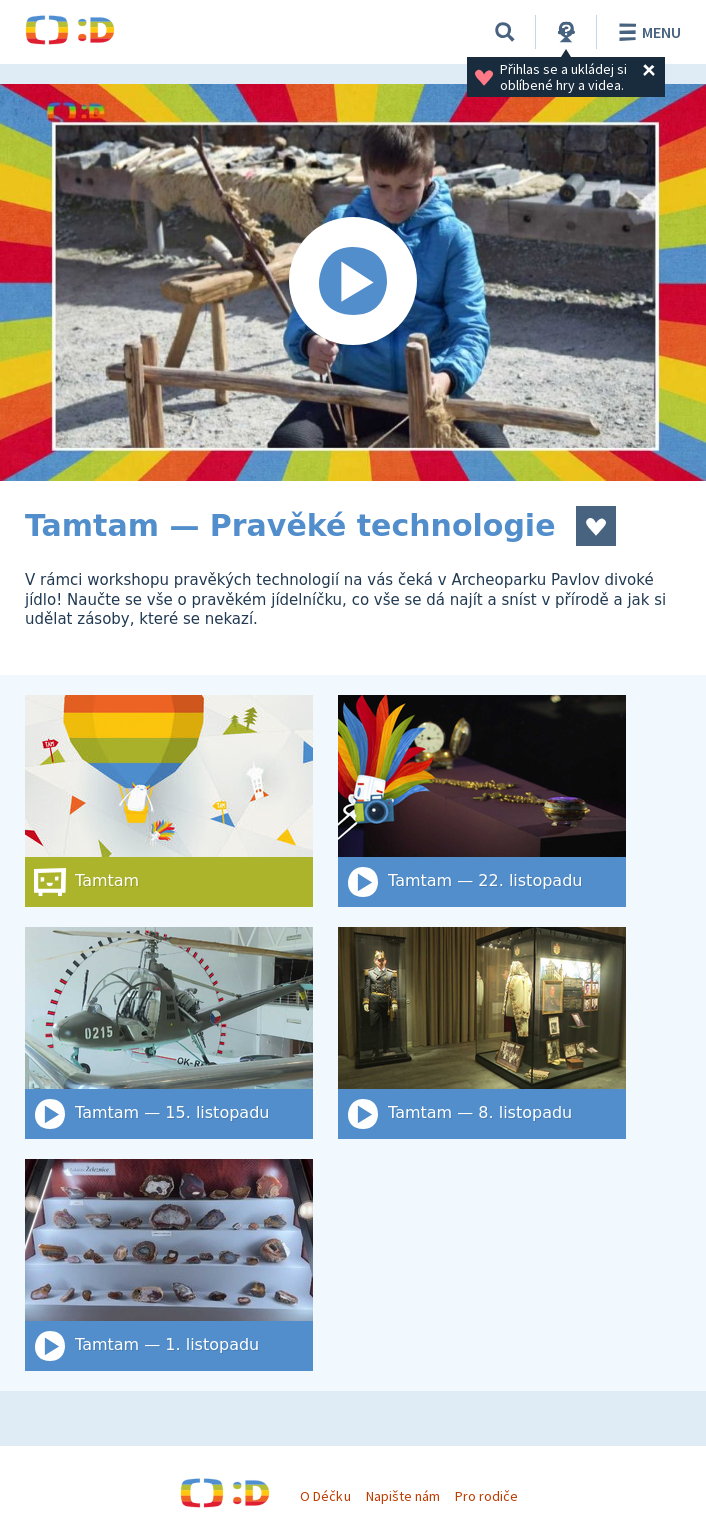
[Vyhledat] (505, 32)
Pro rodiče (486, 1496)
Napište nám (403, 1496)
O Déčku (325, 1496)
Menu (646, 32)
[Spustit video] (353, 282)
